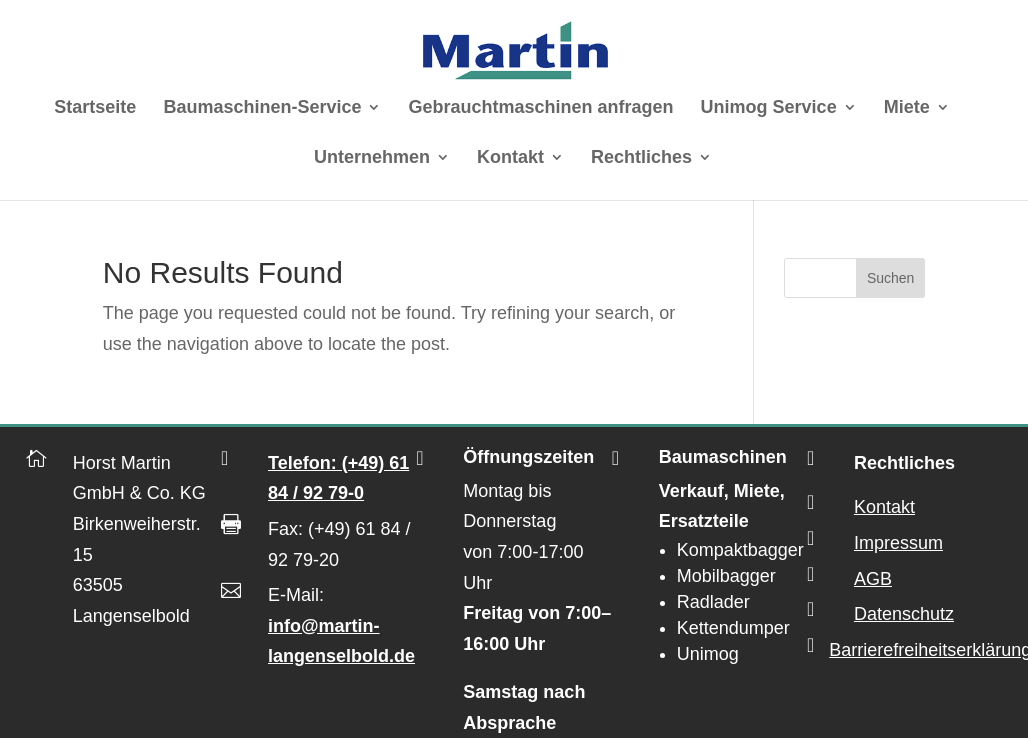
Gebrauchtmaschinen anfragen (541, 108)
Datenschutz (904, 614)
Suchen (890, 278)
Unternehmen (372, 158)
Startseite (95, 108)
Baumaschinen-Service (262, 108)
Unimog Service (769, 108)
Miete (907, 108)
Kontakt (510, 158)
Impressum (898, 543)
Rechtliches (641, 158)
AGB (873, 579)
